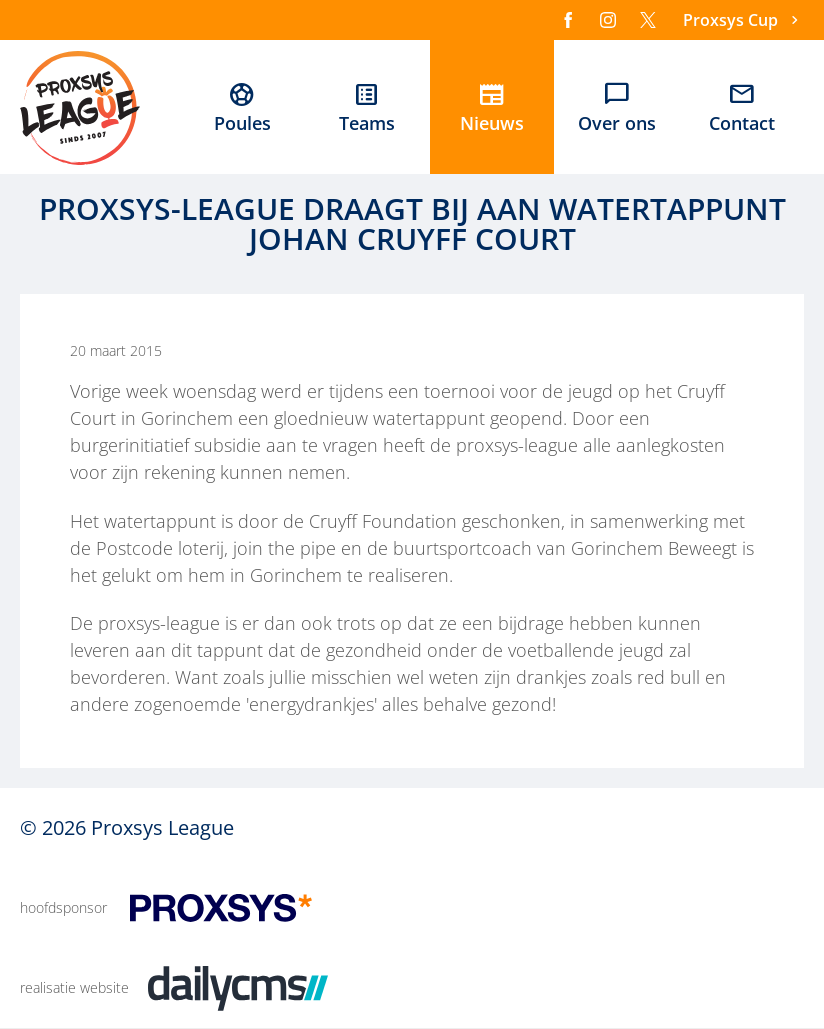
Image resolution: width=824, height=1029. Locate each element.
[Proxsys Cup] (743, 20)
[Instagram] (608, 20)
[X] (648, 20)
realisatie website (74, 987)
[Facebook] (568, 20)
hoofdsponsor (63, 907)
